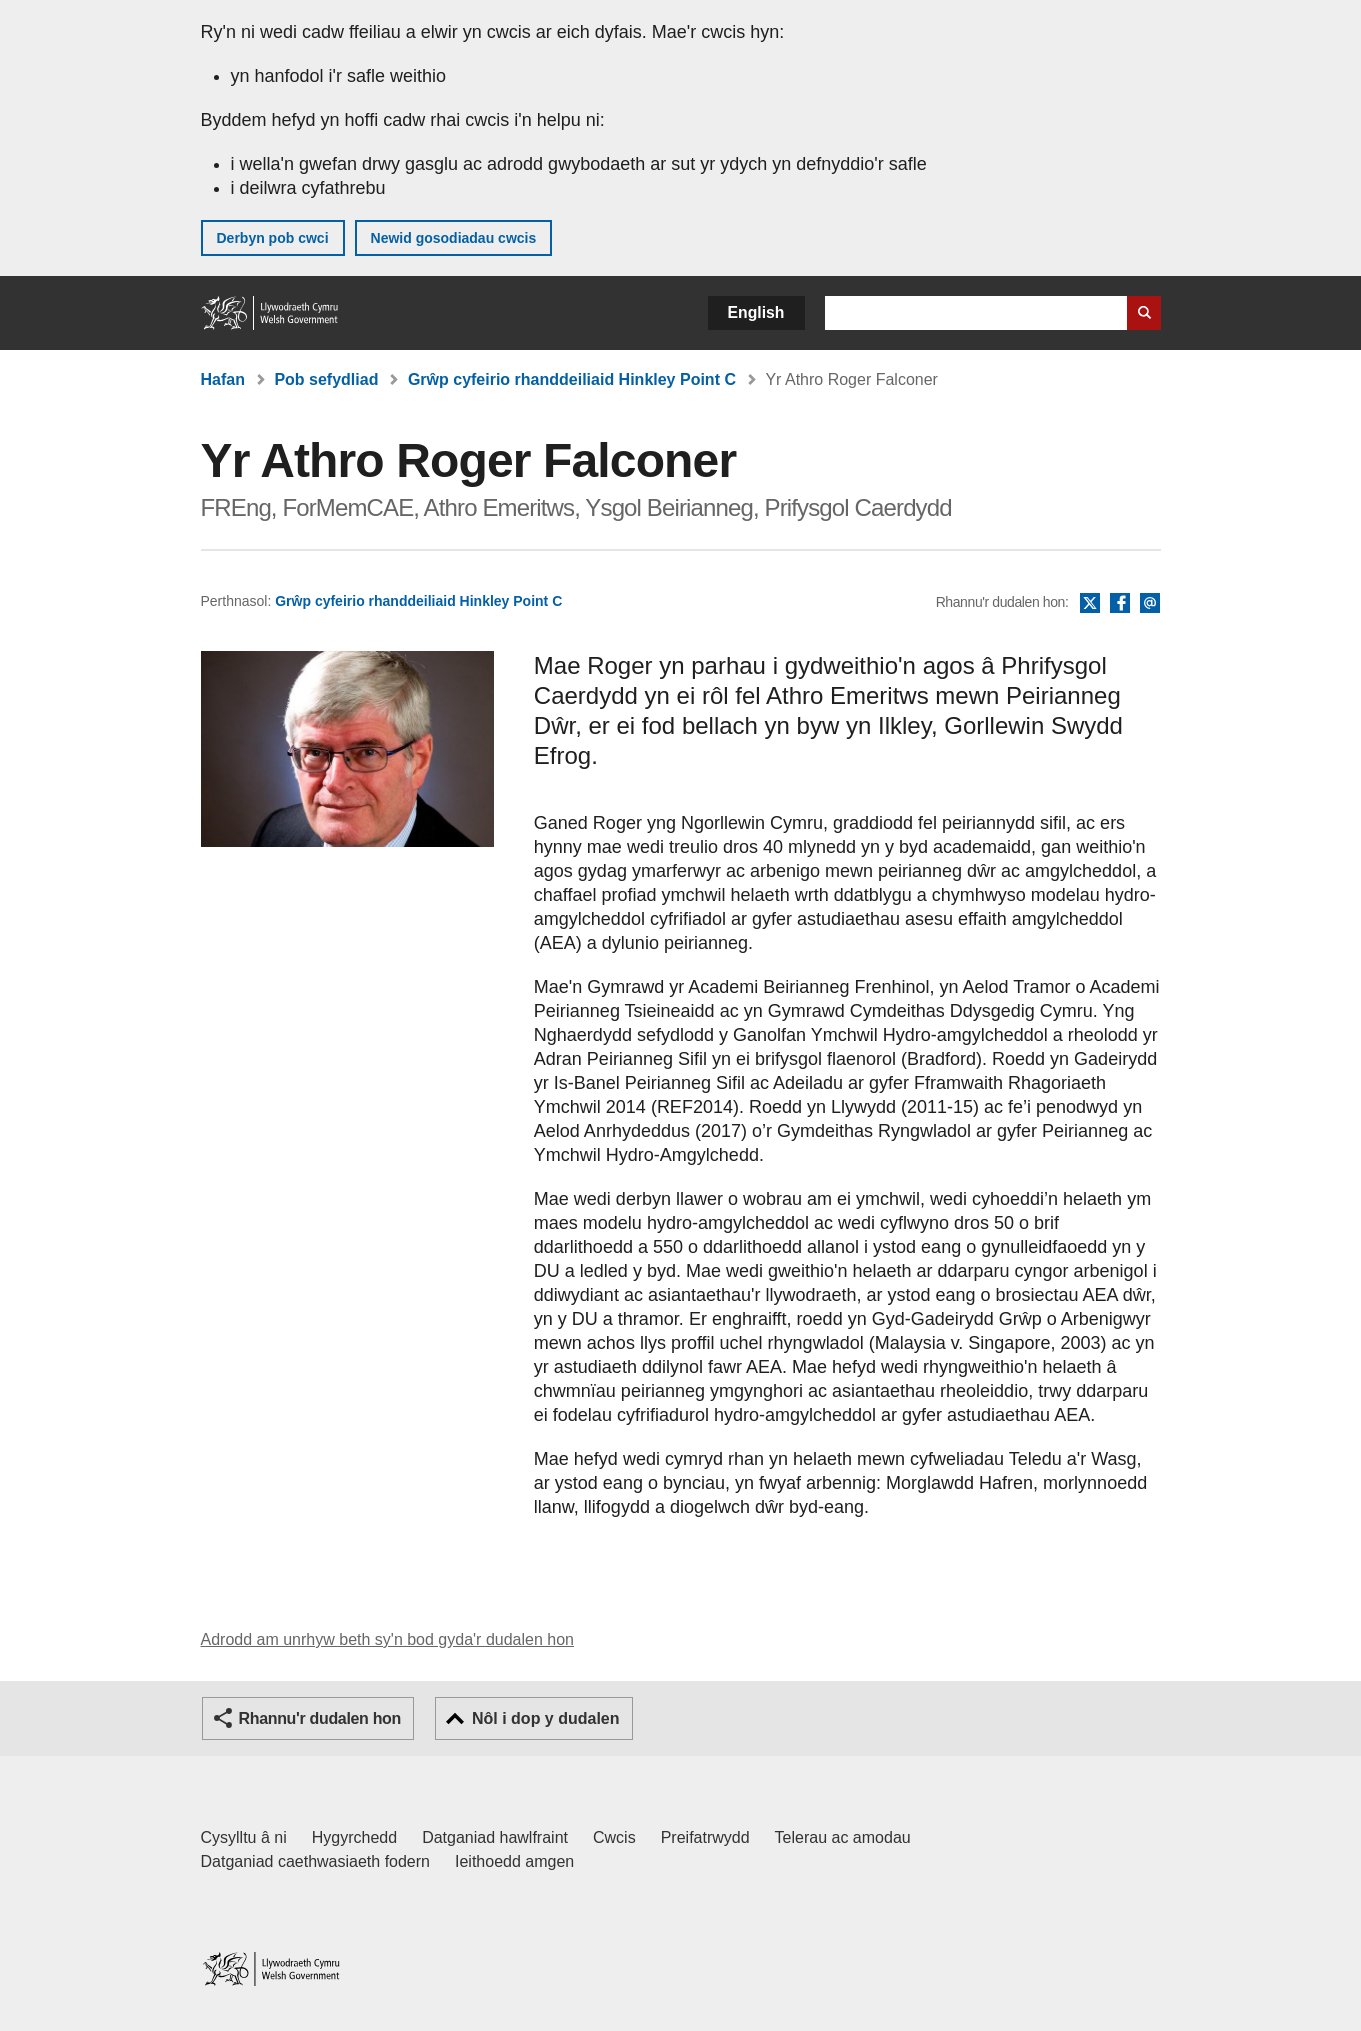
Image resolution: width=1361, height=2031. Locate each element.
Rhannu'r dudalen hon (320, 1718)
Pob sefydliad (326, 379)
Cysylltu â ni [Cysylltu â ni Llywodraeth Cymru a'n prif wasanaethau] (244, 1837)
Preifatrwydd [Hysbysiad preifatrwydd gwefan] (705, 1837)
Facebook (1120, 604)
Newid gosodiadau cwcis (454, 238)
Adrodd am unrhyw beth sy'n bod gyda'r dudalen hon (387, 1639)
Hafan (223, 379)
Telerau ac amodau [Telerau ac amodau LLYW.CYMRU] (843, 1837)
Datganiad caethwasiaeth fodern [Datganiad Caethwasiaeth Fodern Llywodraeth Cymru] (316, 1861)
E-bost (1150, 604)
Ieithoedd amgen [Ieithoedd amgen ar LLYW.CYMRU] (514, 1861)
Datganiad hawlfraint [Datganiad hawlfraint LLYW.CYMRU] (495, 1837)
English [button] (756, 312)
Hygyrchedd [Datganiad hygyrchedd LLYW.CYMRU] (354, 1837)
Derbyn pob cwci (273, 238)
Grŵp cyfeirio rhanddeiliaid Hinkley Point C (572, 379)
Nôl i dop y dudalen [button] (546, 1718)
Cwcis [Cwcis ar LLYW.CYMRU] (614, 1837)
